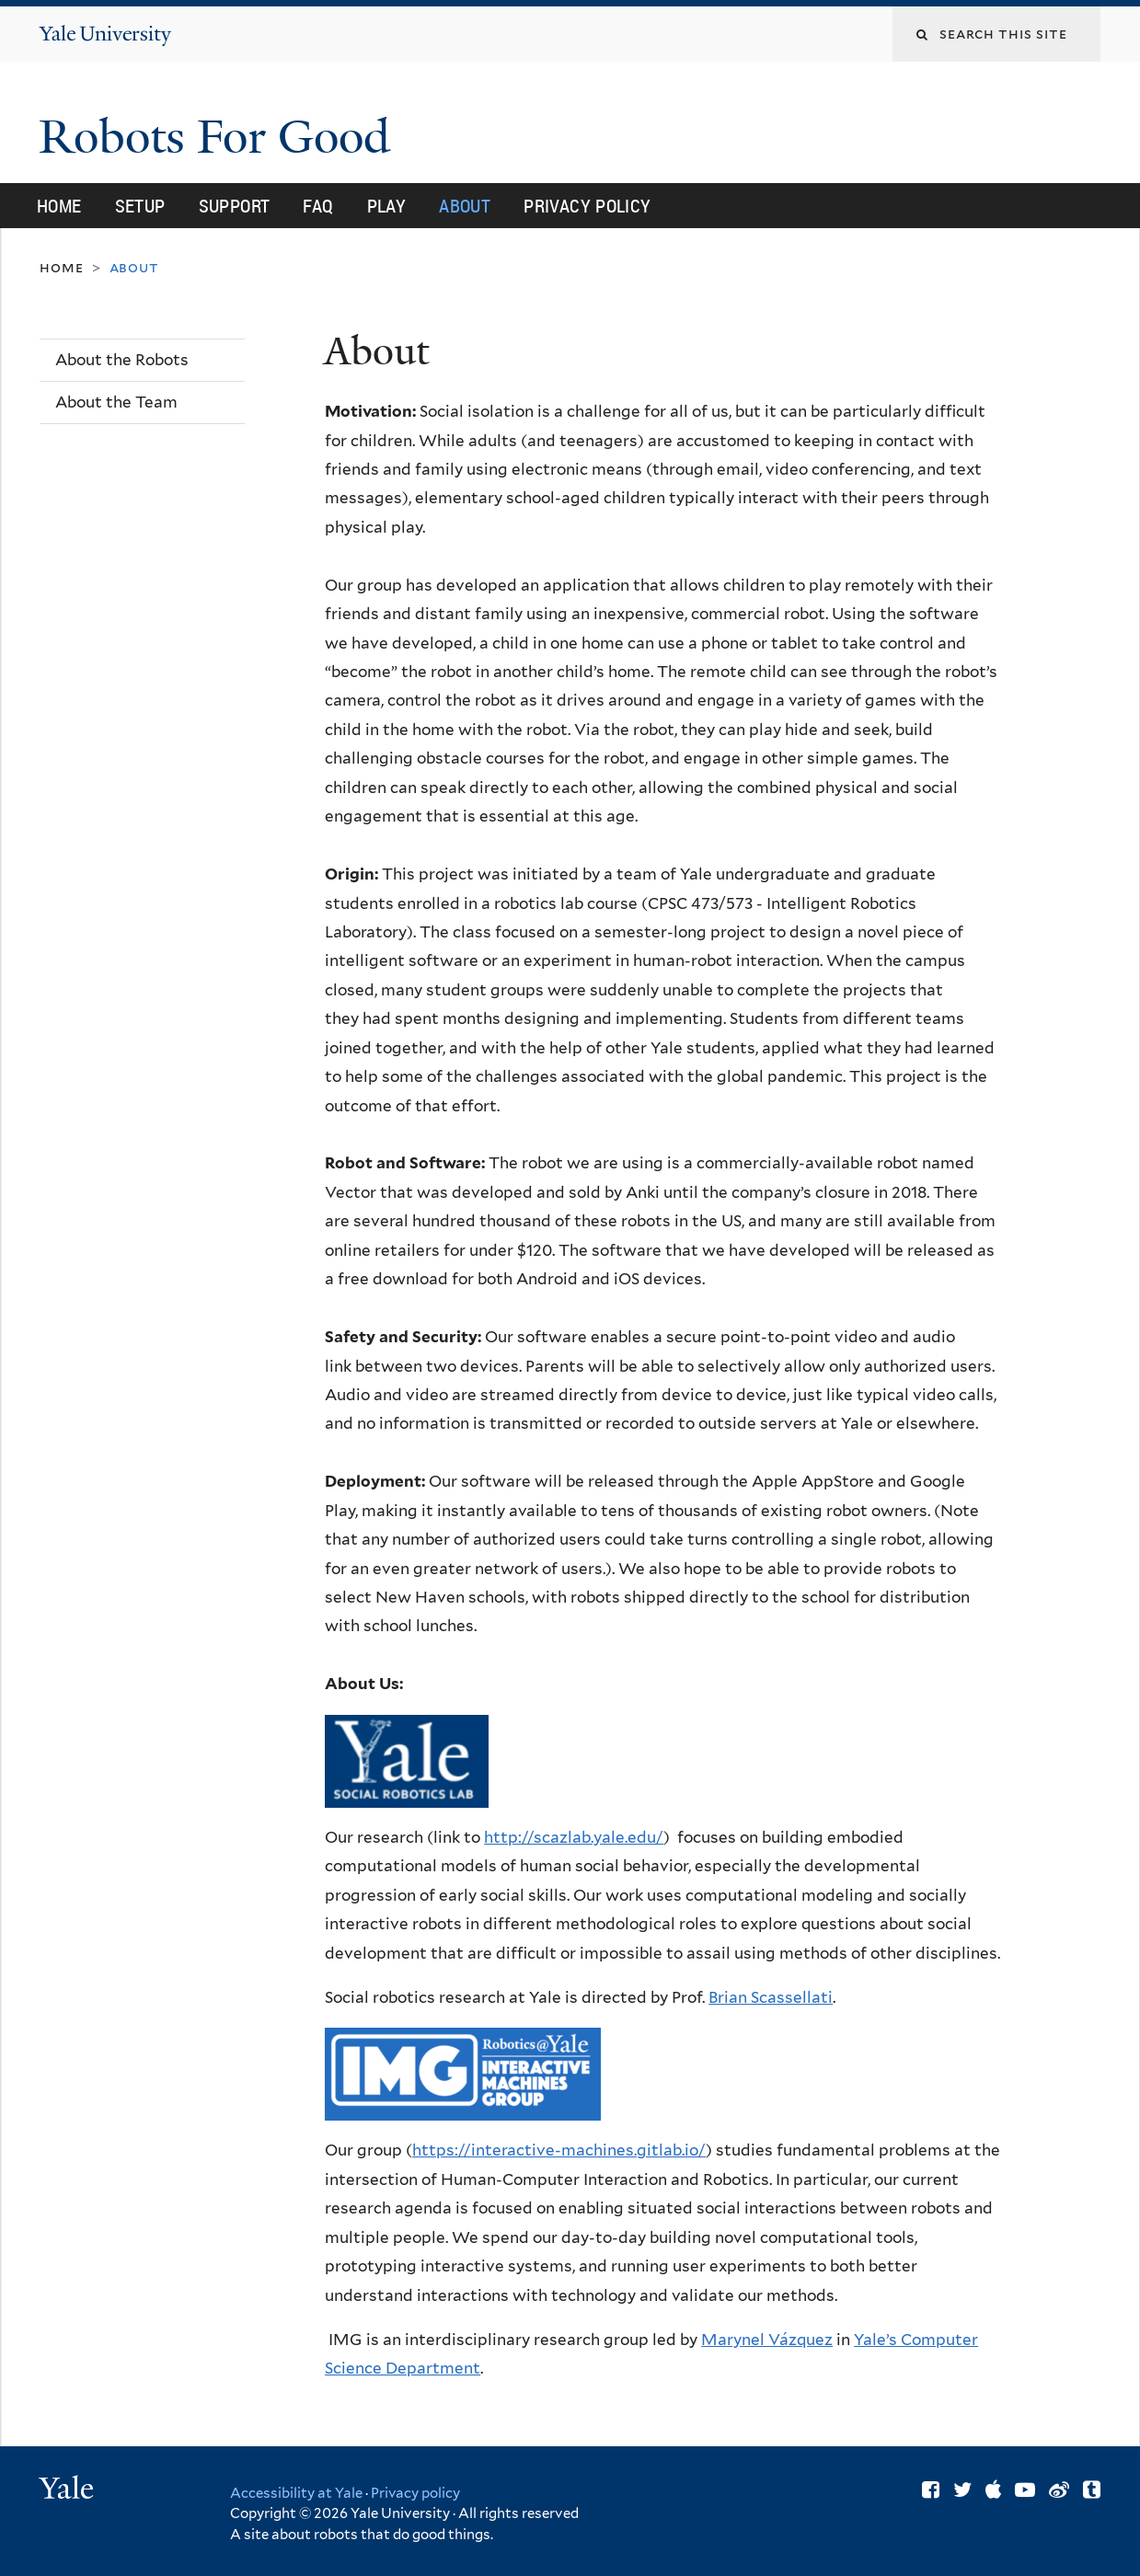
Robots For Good (220, 137)
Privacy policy (415, 2493)
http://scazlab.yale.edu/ (573, 1837)
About (464, 205)
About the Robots (122, 360)
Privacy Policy (587, 205)
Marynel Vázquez (767, 2339)
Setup (140, 205)
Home (59, 205)
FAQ (318, 205)
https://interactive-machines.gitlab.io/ (559, 2150)
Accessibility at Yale (296, 2493)
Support (235, 205)
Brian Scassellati (770, 1997)
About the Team (116, 402)
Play (387, 205)
